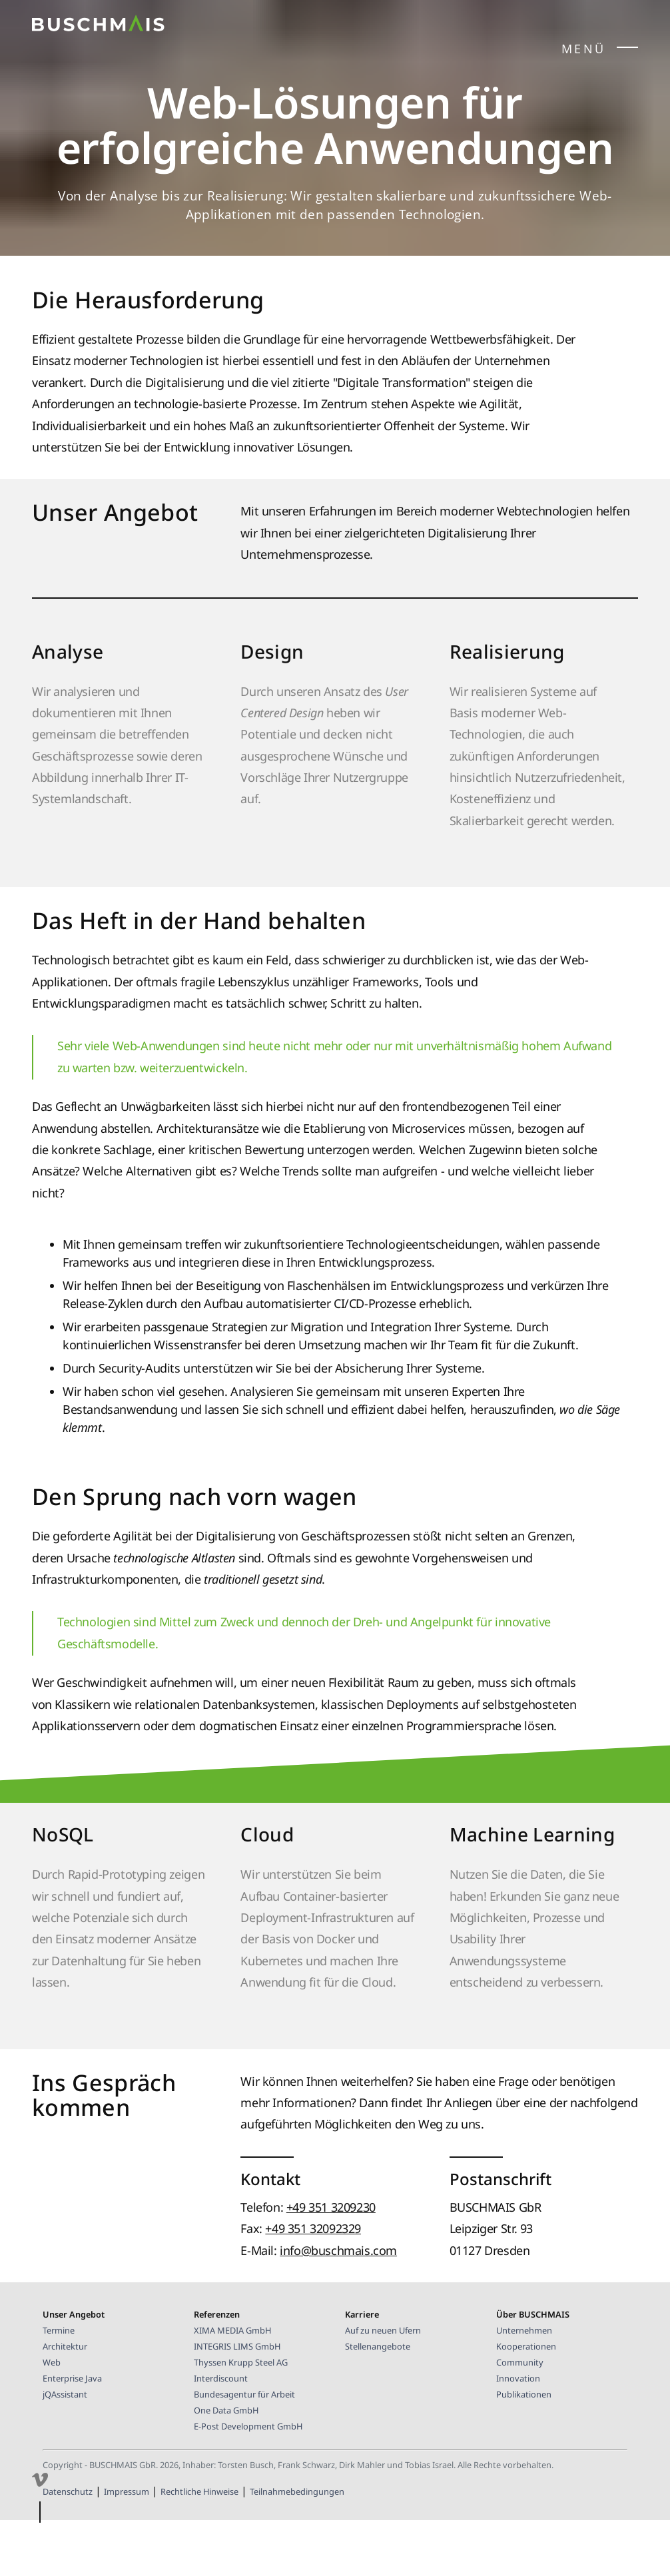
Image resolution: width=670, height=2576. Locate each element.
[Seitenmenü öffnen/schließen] (627, 50)
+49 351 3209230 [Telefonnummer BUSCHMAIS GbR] (331, 2258)
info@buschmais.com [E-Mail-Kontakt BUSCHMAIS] (338, 2301)
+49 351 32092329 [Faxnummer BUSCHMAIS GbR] (313, 2279)
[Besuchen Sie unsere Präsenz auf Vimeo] (40, 2482)
